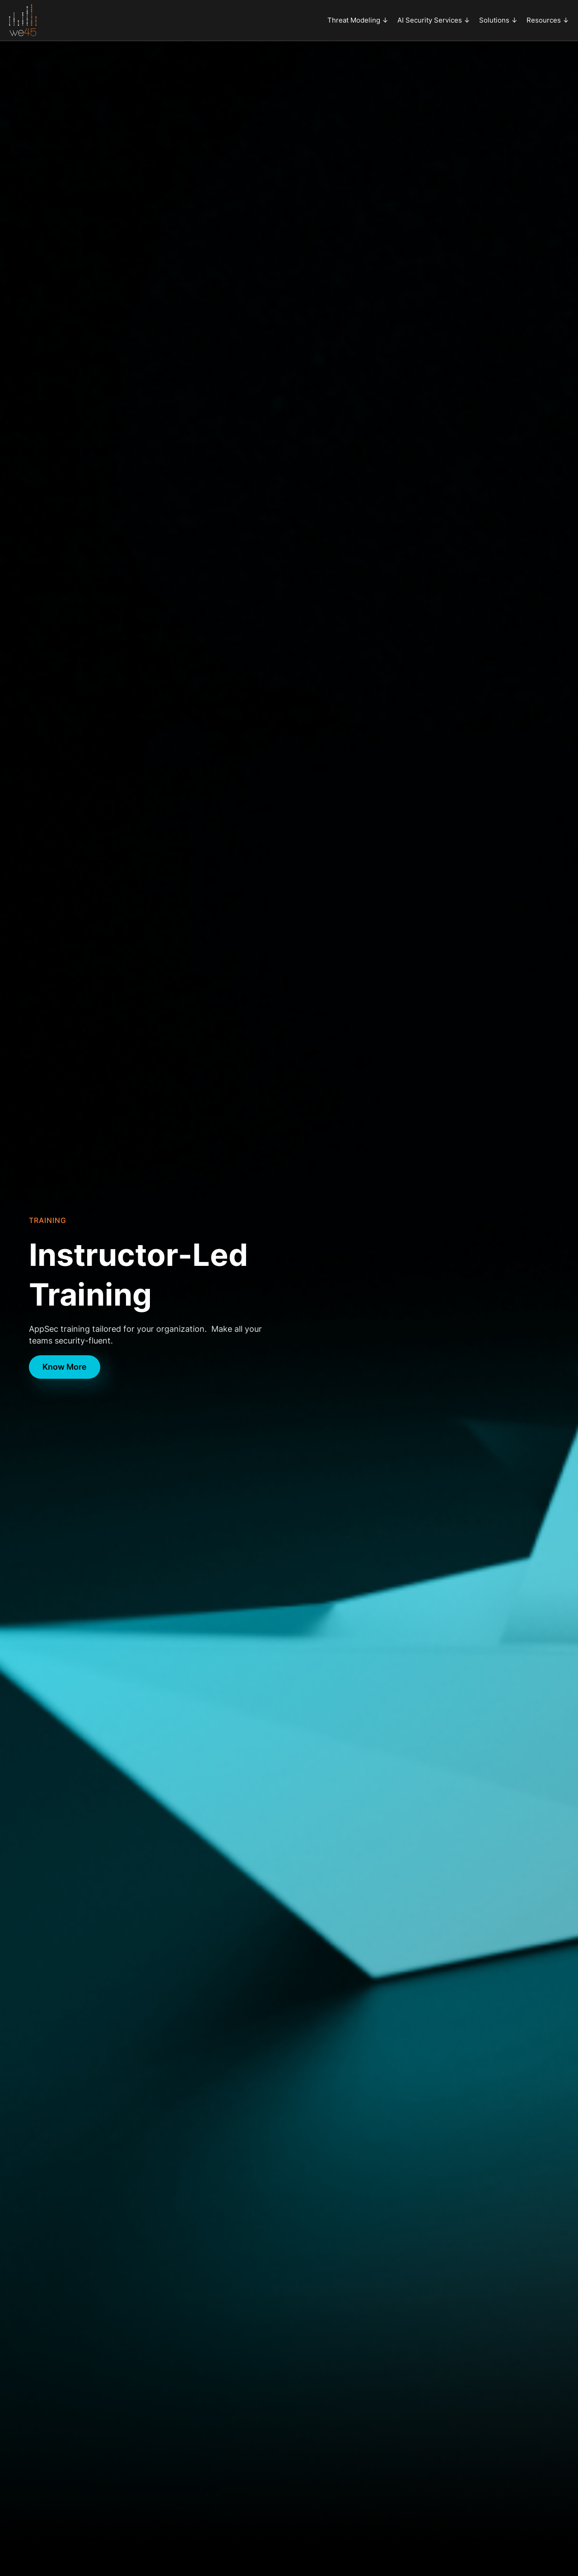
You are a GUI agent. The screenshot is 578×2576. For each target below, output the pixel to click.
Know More (64, 1367)
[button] (357, 20)
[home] (23, 20)
